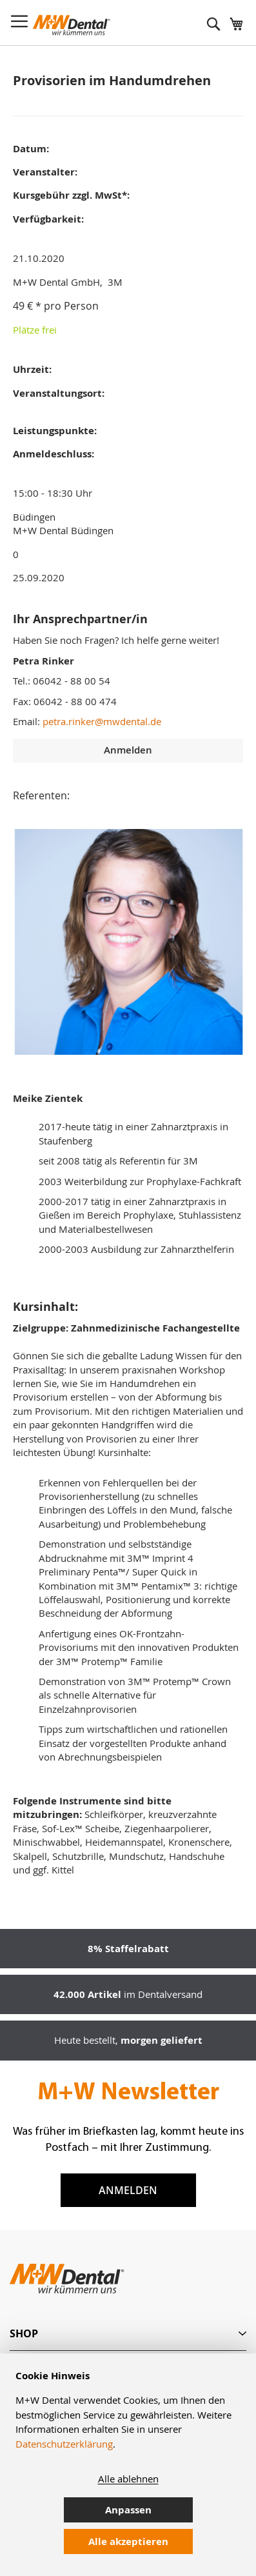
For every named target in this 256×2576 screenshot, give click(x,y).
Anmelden (128, 2190)
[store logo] (71, 25)
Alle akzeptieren (128, 2541)
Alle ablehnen (128, 2478)
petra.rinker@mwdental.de (102, 721)
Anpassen (128, 2510)
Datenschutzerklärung (64, 2443)
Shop (24, 2333)
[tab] (128, 2333)
